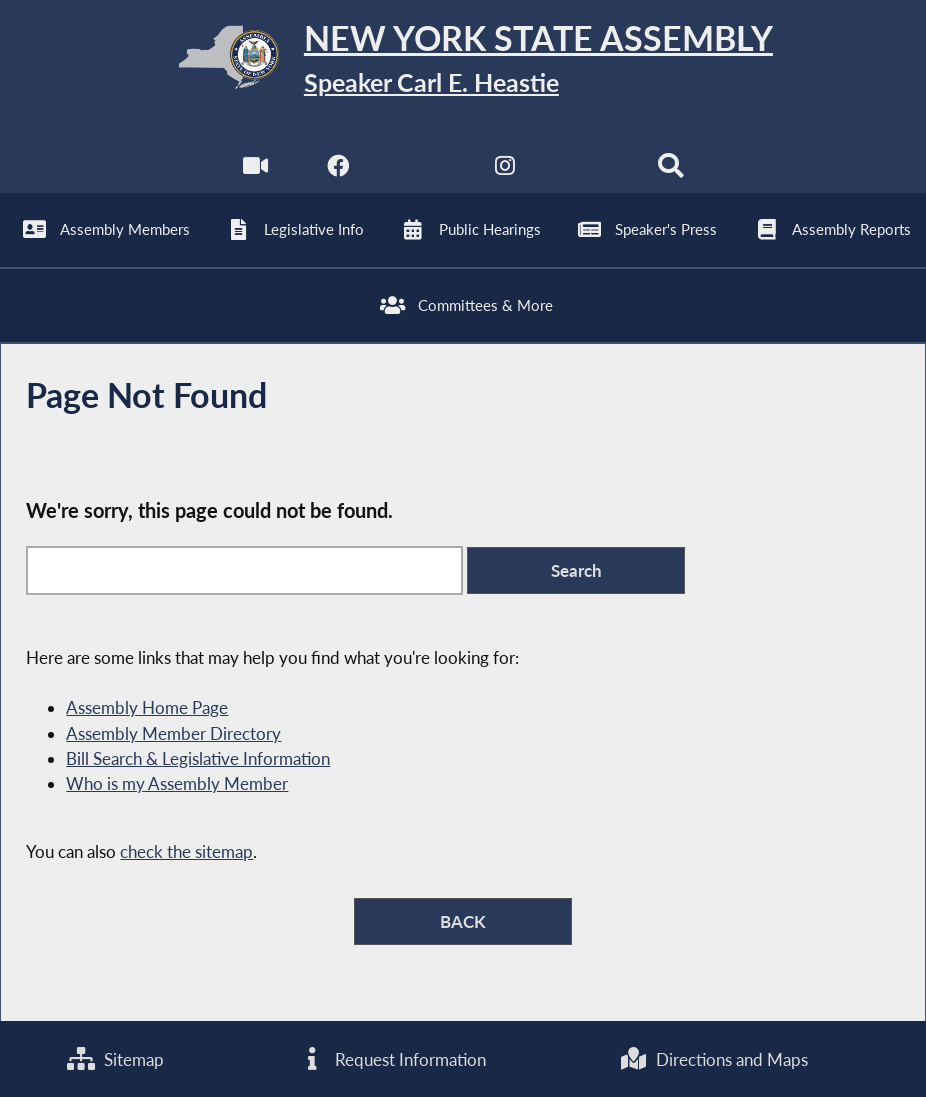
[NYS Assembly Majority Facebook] (338, 170)
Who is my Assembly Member (177, 783)
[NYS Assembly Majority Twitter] (421, 170)
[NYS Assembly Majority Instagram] (504, 170)
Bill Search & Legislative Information (198, 758)
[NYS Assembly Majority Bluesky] (587, 170)
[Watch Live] (255, 170)
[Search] (670, 170)
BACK (463, 921)
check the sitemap (186, 851)
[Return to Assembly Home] (463, 61)
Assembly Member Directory (173, 733)
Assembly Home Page (147, 707)
